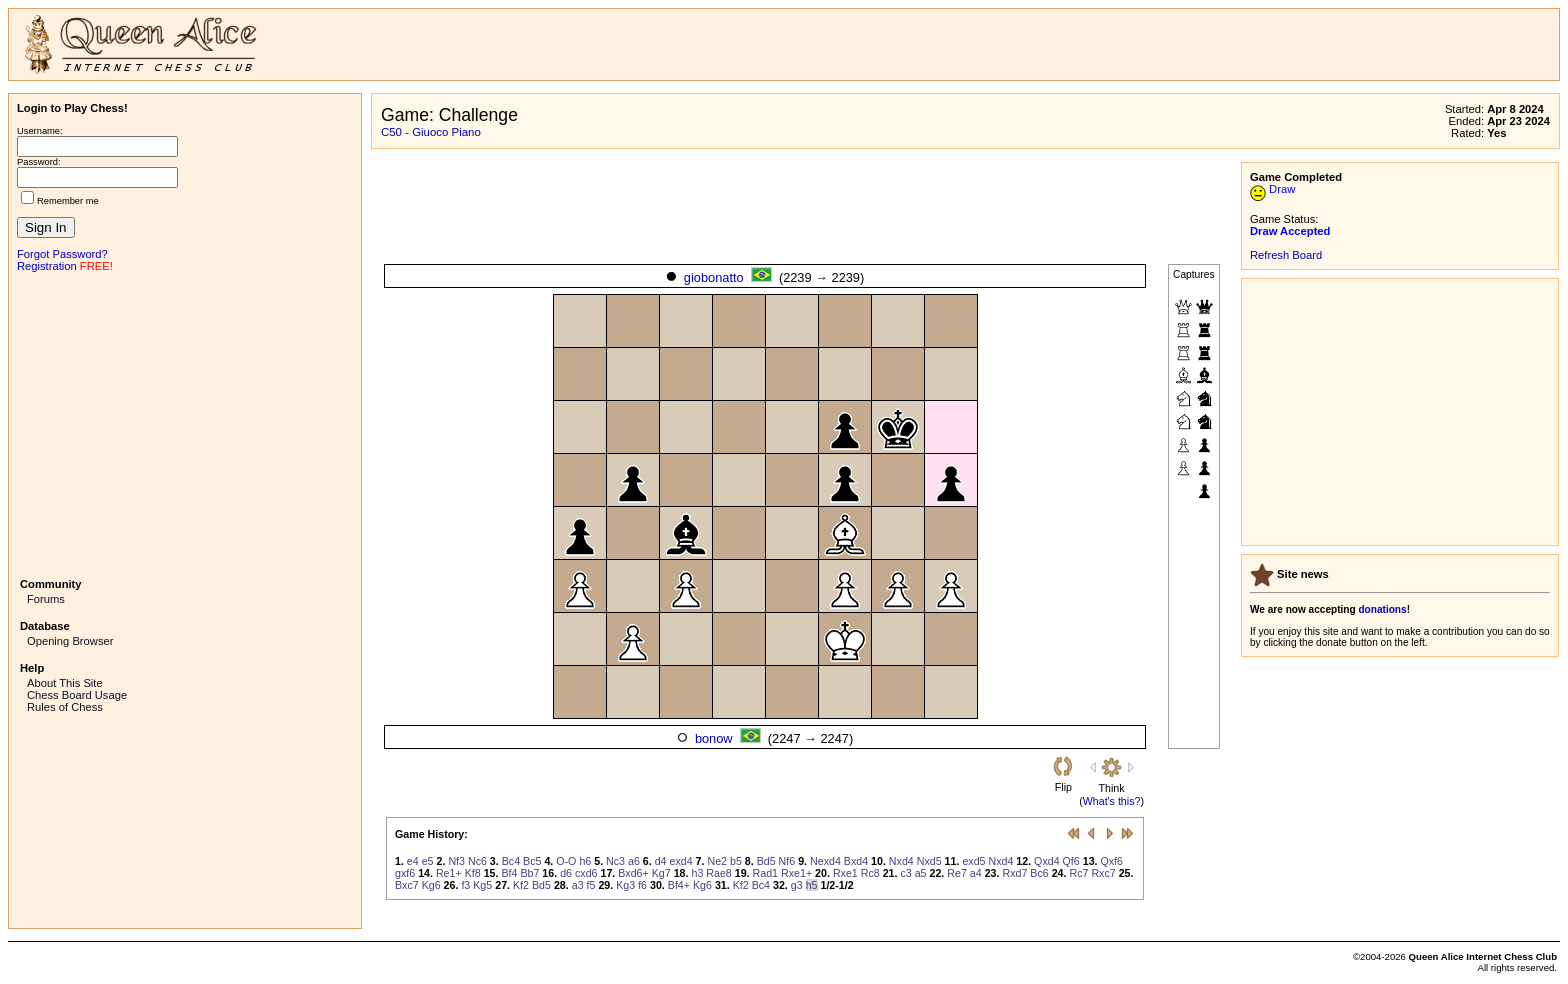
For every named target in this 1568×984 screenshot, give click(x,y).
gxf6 (405, 873)
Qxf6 (1112, 861)
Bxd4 (856, 861)
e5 (428, 861)
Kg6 (431, 885)
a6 (634, 861)
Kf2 (521, 885)
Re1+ (449, 873)
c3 (905, 873)
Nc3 (615, 861)
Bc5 (532, 861)
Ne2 (717, 861)
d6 (566, 873)
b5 (736, 861)
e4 (413, 861)
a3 (578, 885)
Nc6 (477, 861)
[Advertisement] (185, 423)
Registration (47, 266)
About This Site (65, 683)
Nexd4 (825, 861)
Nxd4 (901, 861)
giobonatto (714, 277)
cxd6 (586, 873)
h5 (812, 885)
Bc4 (511, 861)
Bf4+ (679, 885)
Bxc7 (407, 885)
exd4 (681, 861)
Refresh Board (1286, 255)
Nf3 (456, 861)
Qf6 (1071, 861)
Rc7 (1078, 873)
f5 (591, 885)
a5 (921, 873)
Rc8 (870, 873)
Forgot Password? (62, 254)
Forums (46, 599)
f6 (642, 885)
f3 (465, 885)
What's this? (1112, 801)
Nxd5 (929, 861)
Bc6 (1039, 873)
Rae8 (718, 873)
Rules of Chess (65, 707)
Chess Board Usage (77, 695)
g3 (797, 885)
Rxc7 (1103, 873)
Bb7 (529, 873)
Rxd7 (1014, 873)
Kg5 (482, 885)
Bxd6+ (633, 873)
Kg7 (661, 873)
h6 (585, 861)
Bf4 (509, 873)
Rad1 (765, 873)
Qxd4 (1046, 861)
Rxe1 (845, 873)
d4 (661, 861)
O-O (566, 861)
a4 (976, 873)
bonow (714, 738)
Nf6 (787, 861)
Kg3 (625, 885)
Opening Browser (70, 641)
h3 (697, 873)
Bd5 (766, 861)
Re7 (957, 873)
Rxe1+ (796, 873)
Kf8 (473, 873)
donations (1382, 609)
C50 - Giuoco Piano (431, 132)
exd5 (973, 861)
